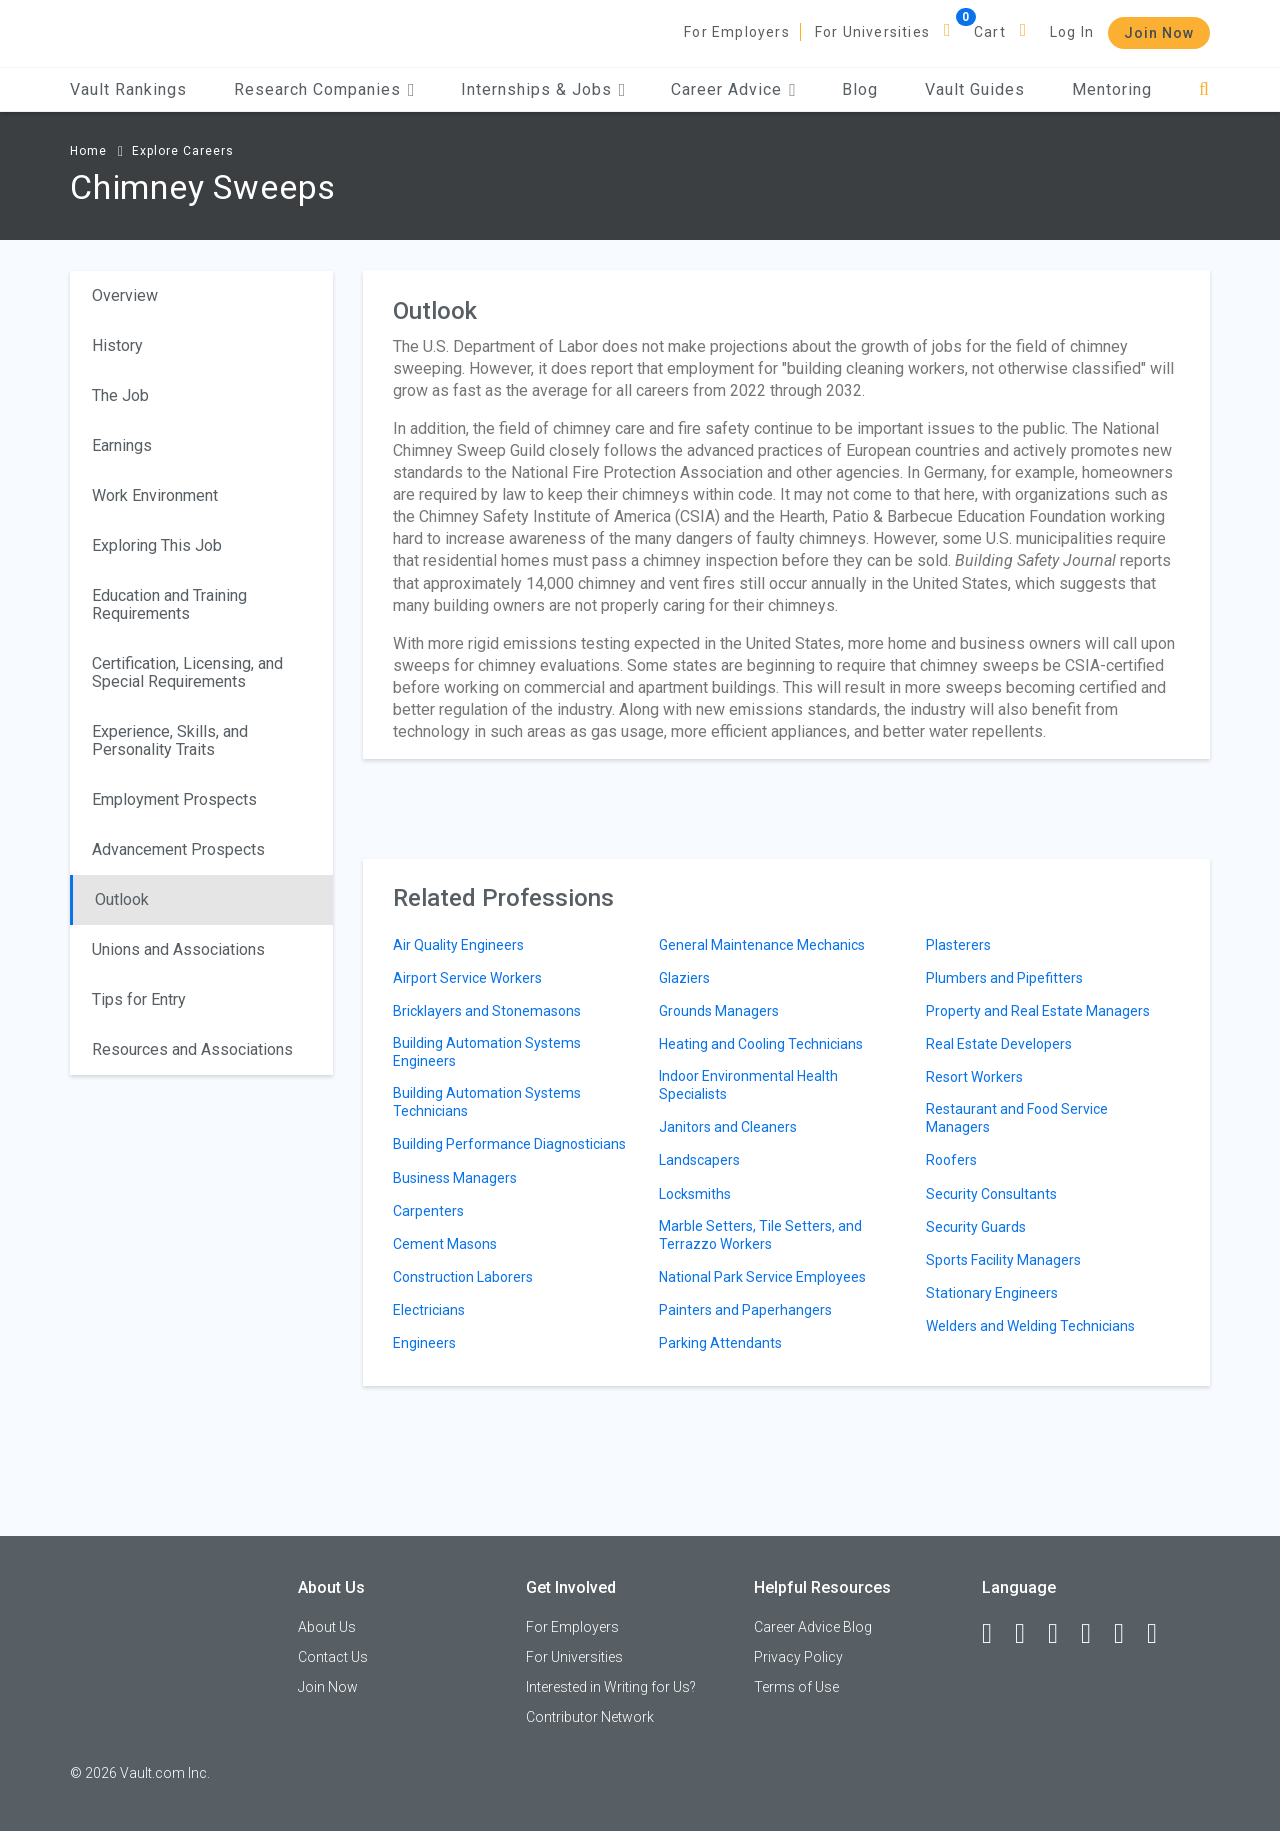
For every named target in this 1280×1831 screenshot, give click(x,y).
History (117, 345)
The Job (120, 395)
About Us (327, 1627)
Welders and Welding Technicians (1030, 1326)
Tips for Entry (139, 999)
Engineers (424, 1343)
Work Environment (155, 495)
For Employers (737, 32)
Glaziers (684, 978)
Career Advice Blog (813, 1627)
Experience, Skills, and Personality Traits (170, 740)
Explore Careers (183, 151)
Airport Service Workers (467, 978)
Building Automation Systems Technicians (487, 1102)
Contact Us (333, 1657)
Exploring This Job (157, 545)
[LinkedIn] (1029, 1634)
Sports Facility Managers (1003, 1260)
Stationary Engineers (992, 1293)
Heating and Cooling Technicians (761, 1044)
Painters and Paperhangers (745, 1310)
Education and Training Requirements (169, 604)
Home (88, 151)
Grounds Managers (719, 1011)
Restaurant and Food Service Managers (1017, 1118)
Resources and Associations (192, 1049)
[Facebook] (996, 1634)
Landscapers (699, 1160)
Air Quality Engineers (458, 945)
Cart (990, 32)
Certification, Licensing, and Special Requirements (187, 672)
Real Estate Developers (999, 1044)
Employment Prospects (174, 799)
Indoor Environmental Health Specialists (748, 1085)
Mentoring (1112, 89)
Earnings (122, 445)
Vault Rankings (128, 89)
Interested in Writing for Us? (611, 1687)
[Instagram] (1095, 1634)
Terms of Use (796, 1687)
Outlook (122, 899)
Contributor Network (590, 1717)
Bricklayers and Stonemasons (487, 1011)
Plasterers (958, 945)
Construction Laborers (463, 1277)
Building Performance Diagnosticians (509, 1144)
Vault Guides (975, 89)
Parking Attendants (720, 1343)
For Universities (872, 32)
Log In (1072, 32)
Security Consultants (991, 1194)
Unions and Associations (178, 949)
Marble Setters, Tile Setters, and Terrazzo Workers (760, 1235)
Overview (125, 295)
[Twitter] (1062, 1634)
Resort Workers (974, 1077)
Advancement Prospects (178, 849)
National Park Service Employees (762, 1277)
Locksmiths (695, 1194)
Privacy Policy (798, 1657)
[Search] (1204, 89)
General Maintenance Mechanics (762, 945)
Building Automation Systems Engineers (487, 1052)
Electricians (429, 1310)
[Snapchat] (1161, 1634)
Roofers (951, 1160)
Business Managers (455, 1178)
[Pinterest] (1128, 1634)
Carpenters (428, 1211)
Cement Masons (445, 1244)
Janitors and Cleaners (728, 1127)
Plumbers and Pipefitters (1004, 978)
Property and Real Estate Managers (1038, 1011)
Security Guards (976, 1227)
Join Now (1159, 33)
